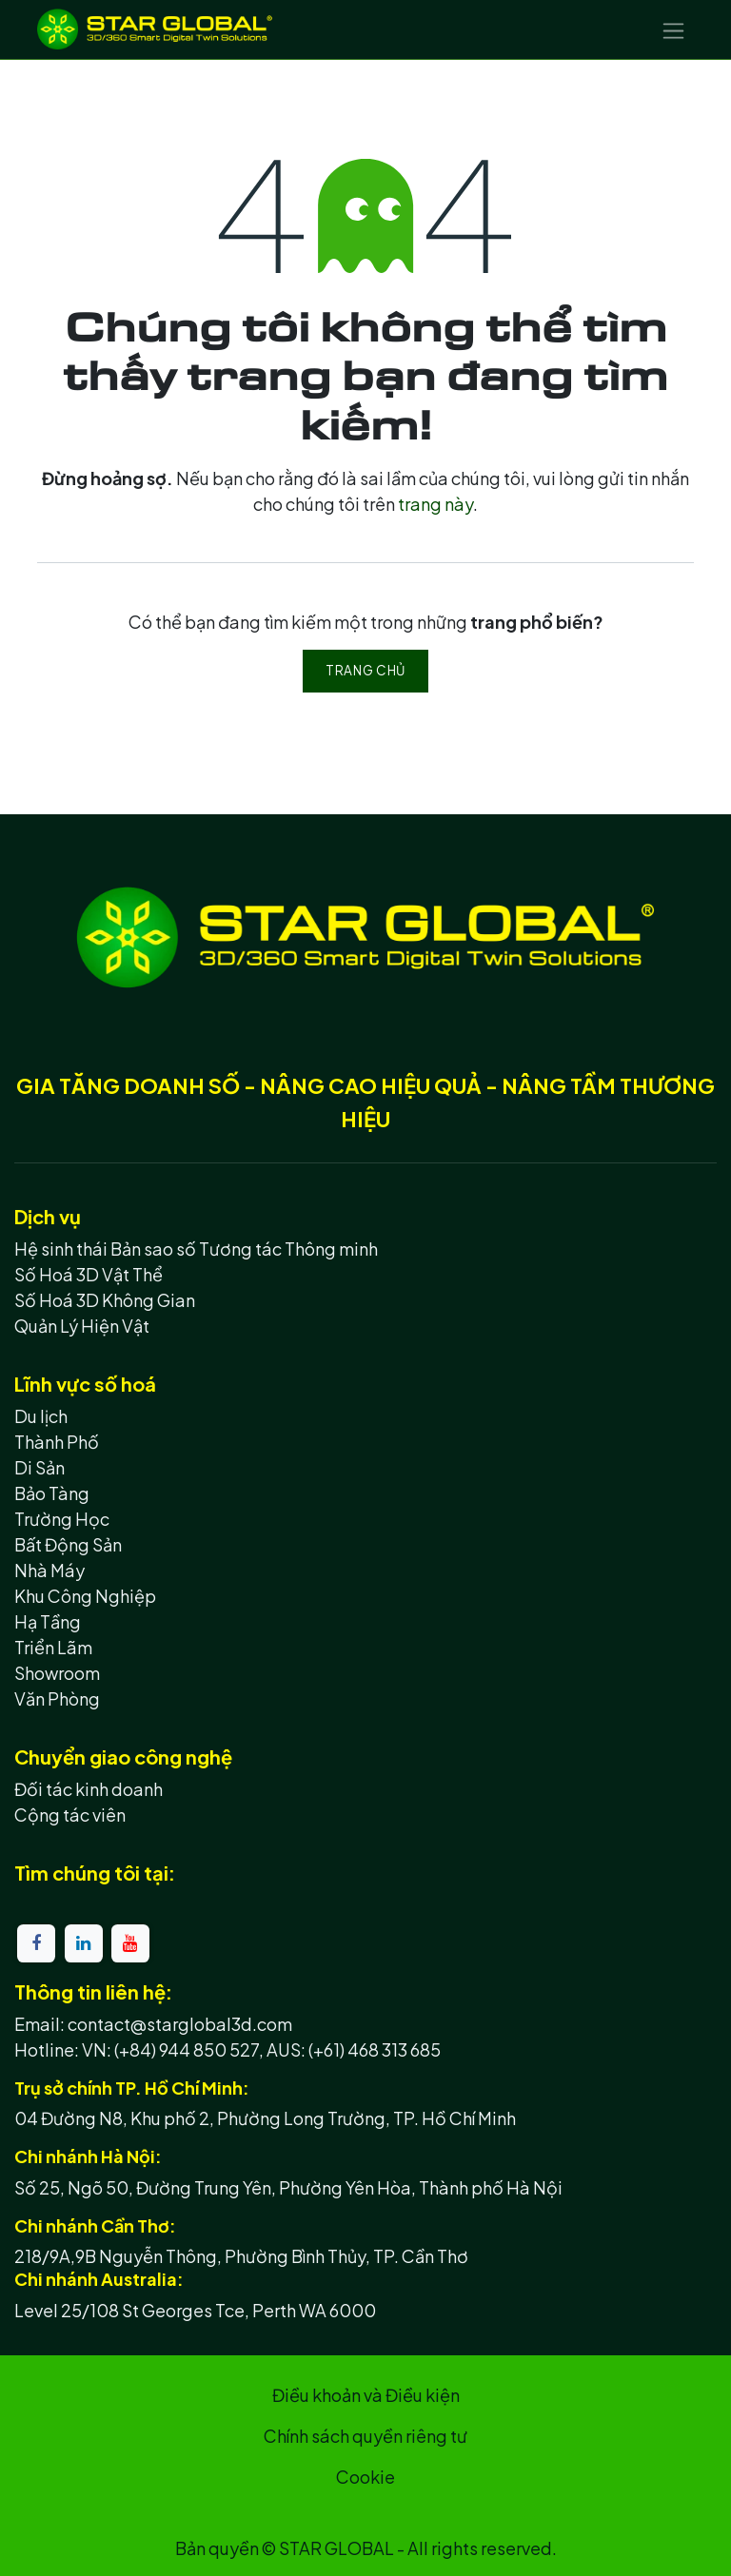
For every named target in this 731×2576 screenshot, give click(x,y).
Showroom (57, 1673)
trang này (435, 504)
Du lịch (41, 1416)
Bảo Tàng (51, 1493)
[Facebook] (36, 1943)
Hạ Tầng (47, 1621)
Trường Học (61, 1519)
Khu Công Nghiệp (85, 1596)
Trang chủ (365, 670)
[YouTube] (130, 1943)
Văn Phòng (57, 1698)
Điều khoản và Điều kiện (366, 2395)
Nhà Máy (49, 1570)
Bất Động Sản (68, 1544)
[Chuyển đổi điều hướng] (673, 29)
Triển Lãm (53, 1647)
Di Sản (39, 1467)
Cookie (365, 2477)
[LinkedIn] (84, 1943)
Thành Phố (56, 1442)
